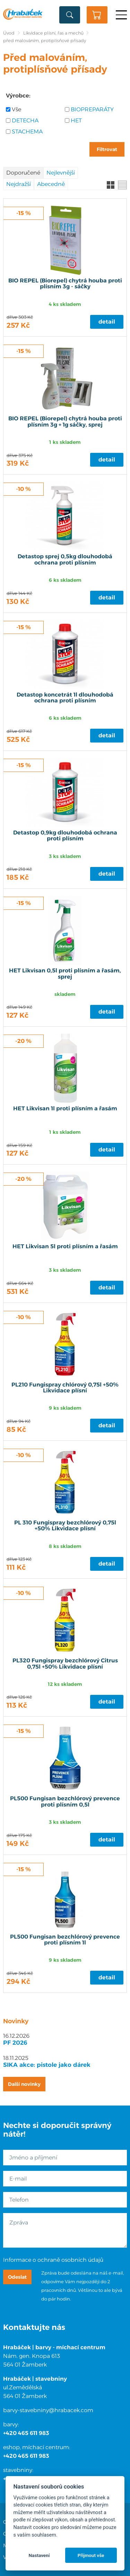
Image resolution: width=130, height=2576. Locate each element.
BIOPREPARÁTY (92, 109)
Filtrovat (107, 149)
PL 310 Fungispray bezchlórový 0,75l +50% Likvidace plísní (65, 1526)
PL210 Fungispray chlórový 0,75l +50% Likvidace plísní (65, 1388)
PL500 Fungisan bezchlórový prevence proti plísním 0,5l (65, 1801)
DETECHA (25, 120)
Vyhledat (69, 15)
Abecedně (51, 184)
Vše (16, 109)
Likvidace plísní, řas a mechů (53, 33)
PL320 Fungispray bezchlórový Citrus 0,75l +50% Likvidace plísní (65, 1664)
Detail (106, 321)
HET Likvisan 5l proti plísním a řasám (65, 1246)
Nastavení (39, 2555)
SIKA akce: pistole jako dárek (46, 2064)
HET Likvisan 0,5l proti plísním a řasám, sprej (65, 974)
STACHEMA (27, 131)
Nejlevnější (60, 172)
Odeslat (17, 2277)
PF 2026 (15, 2042)
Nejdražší (18, 184)
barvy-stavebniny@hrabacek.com (48, 2410)
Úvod (9, 33)
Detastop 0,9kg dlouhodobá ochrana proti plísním (65, 836)
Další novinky (24, 2084)
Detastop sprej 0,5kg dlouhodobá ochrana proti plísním (65, 559)
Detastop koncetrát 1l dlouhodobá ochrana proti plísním (65, 698)
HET (76, 120)
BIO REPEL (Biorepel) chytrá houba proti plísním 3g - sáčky (65, 284)
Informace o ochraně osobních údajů (53, 2260)
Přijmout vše (91, 2555)
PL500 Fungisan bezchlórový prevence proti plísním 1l (65, 1940)
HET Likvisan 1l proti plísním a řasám (65, 1108)
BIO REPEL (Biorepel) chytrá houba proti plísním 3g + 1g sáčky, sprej (65, 422)
